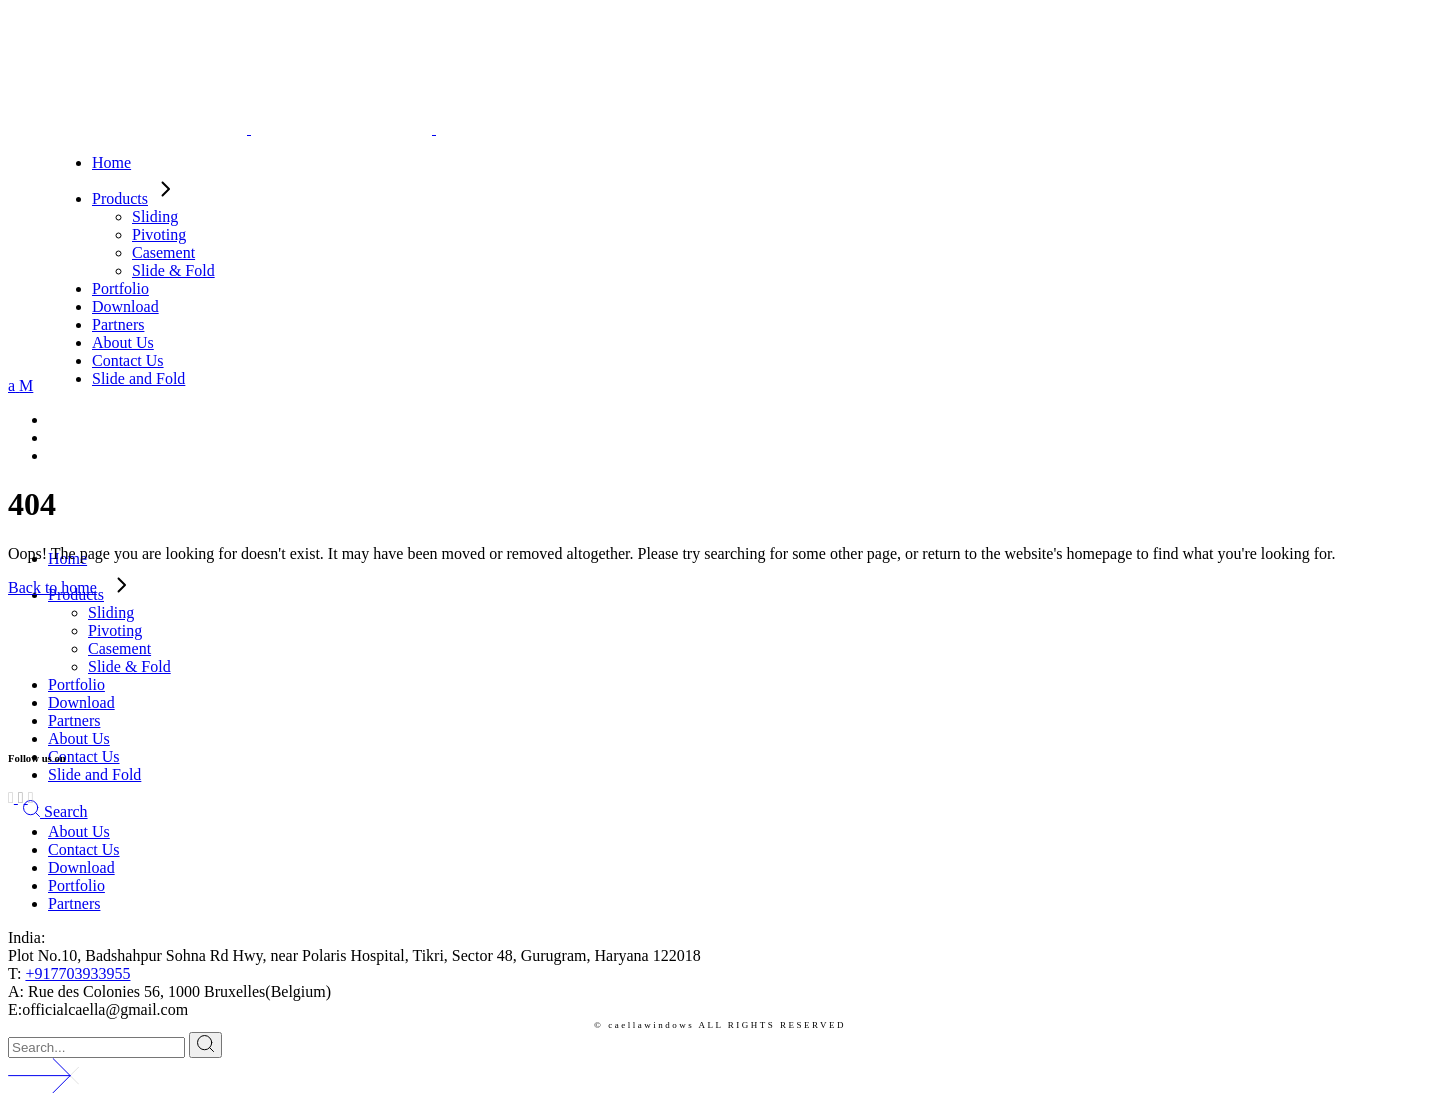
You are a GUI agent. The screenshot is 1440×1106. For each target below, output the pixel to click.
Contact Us (84, 849)
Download (81, 867)
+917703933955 (77, 973)
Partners (74, 903)
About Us (79, 831)
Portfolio (76, 885)
